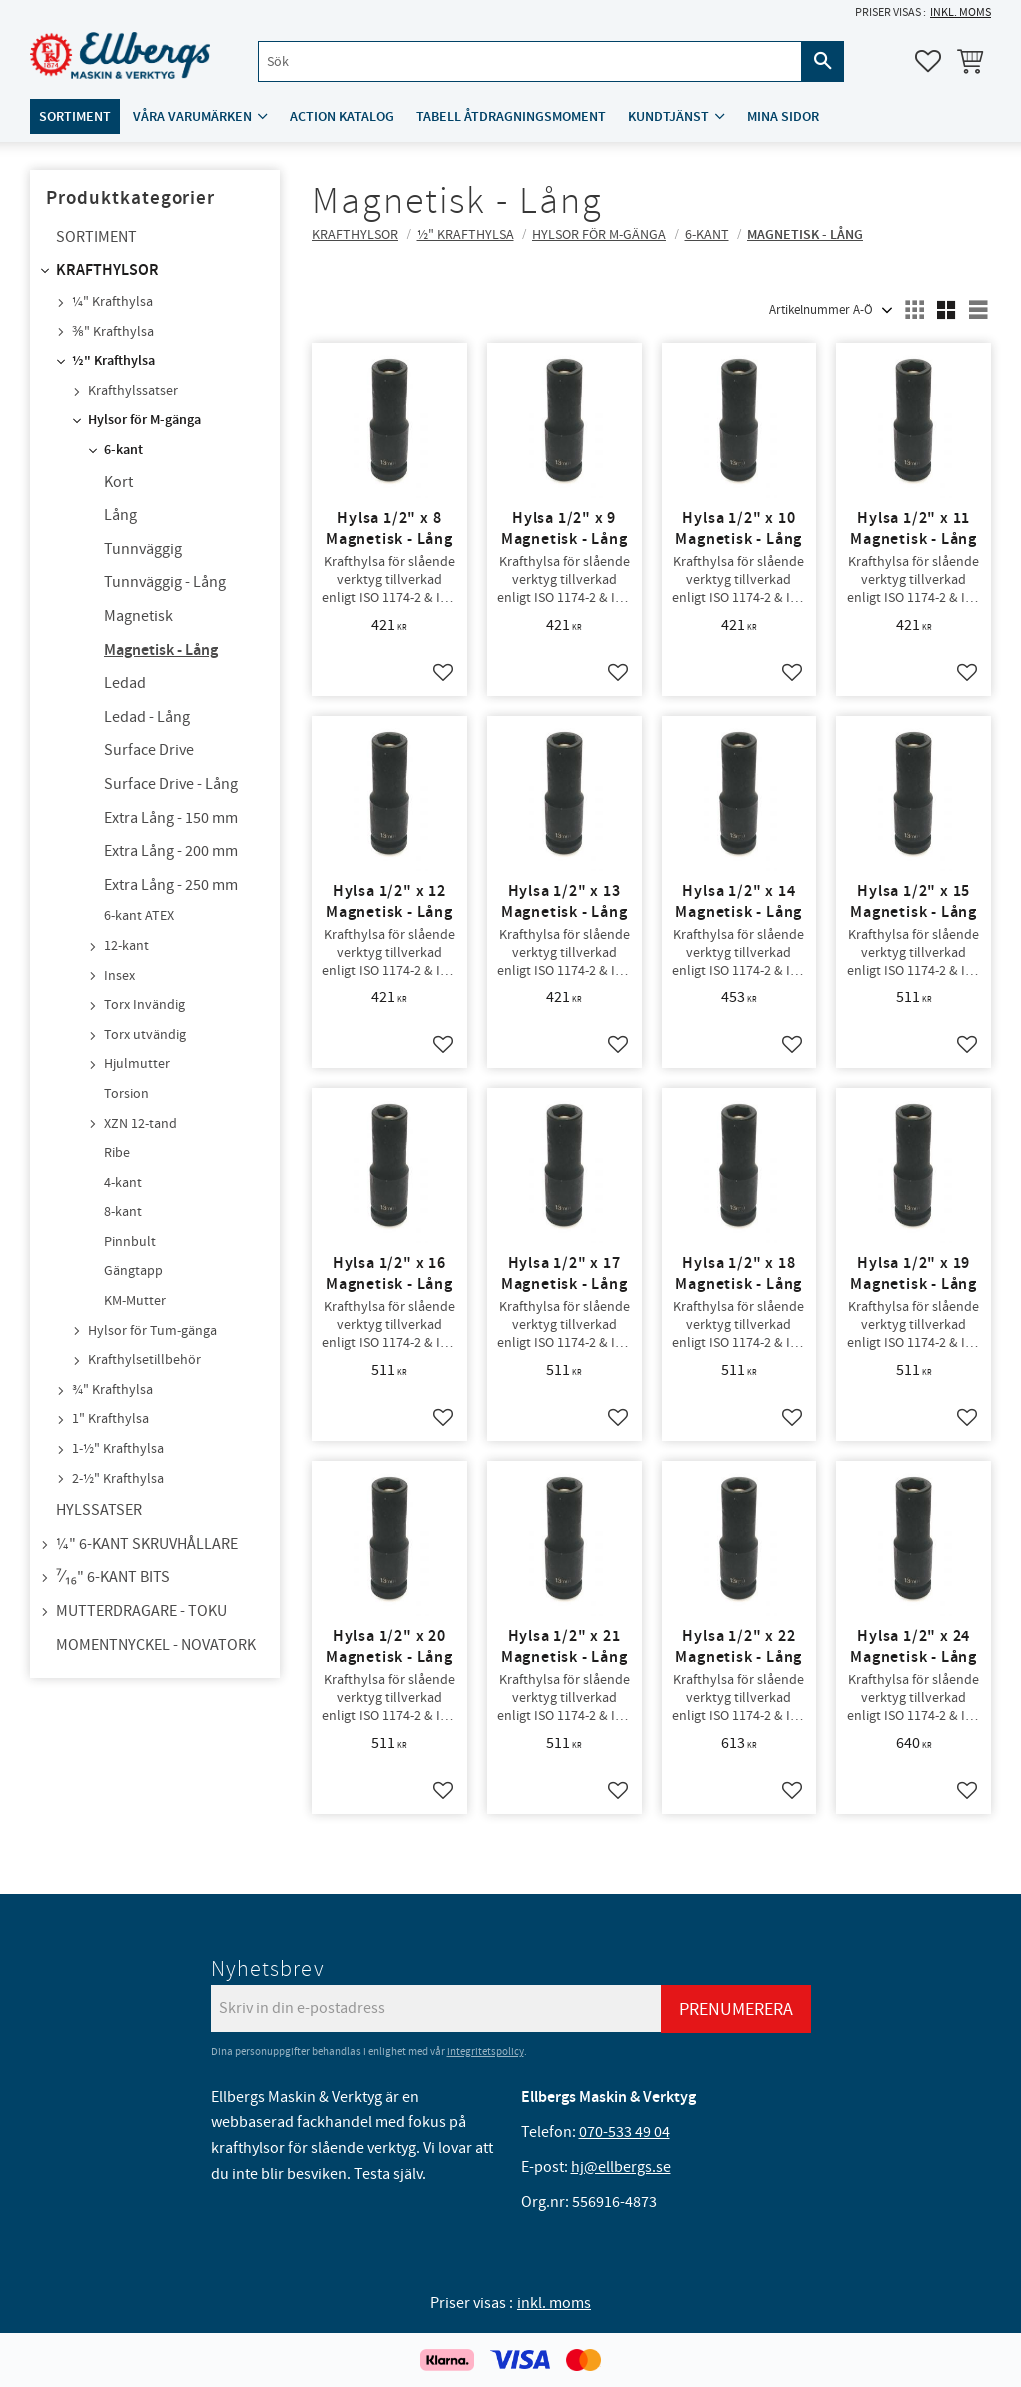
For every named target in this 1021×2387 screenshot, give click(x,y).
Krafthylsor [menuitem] (107, 270)
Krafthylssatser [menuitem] (133, 391)
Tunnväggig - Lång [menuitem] (165, 582)
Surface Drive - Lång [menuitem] (171, 784)
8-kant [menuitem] (123, 1212)
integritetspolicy (485, 2051)
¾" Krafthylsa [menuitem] (112, 1390)
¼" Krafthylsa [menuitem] (112, 302)
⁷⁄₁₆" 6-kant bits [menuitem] (113, 1577)
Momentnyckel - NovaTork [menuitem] (156, 1645)
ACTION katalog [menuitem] (342, 116)
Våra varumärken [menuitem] (192, 116)
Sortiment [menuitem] (75, 116)
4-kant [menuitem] (123, 1183)
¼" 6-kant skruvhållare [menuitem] (147, 1544)
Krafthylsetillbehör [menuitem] (144, 1360)
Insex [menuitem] (119, 976)
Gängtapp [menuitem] (133, 1271)
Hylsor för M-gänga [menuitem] (144, 420)
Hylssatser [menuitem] (99, 1510)
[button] (928, 61)
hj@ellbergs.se (621, 2167)
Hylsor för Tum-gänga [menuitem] (152, 1331)
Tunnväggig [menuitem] (143, 549)
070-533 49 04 (624, 2132)
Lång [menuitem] (120, 515)
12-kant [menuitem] (126, 946)
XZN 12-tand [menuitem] (140, 1124)
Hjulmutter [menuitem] (137, 1064)
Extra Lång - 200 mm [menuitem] (171, 851)
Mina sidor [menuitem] (783, 116)
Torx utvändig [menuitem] (145, 1035)
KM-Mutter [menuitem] (135, 1301)
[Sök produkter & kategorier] (530, 61)
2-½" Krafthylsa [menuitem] (118, 1479)
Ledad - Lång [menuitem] (147, 717)
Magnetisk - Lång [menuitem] (161, 650)
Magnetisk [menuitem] (138, 616)
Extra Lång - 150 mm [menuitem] (171, 818)
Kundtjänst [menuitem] (668, 116)
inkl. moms (960, 12)
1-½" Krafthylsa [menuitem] (118, 1449)
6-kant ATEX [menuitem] (139, 916)
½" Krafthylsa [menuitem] (113, 361)
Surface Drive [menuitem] (149, 750)
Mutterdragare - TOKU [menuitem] (141, 1611)
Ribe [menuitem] (117, 1153)
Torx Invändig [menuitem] (144, 1005)
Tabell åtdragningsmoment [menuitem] (511, 116)
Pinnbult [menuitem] (130, 1242)
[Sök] (823, 61)
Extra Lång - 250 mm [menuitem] (171, 885)
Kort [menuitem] (118, 482)
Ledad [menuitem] (125, 683)
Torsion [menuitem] (126, 1094)
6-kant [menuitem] (123, 450)
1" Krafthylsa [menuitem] (110, 1419)
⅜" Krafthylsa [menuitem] (113, 332)
